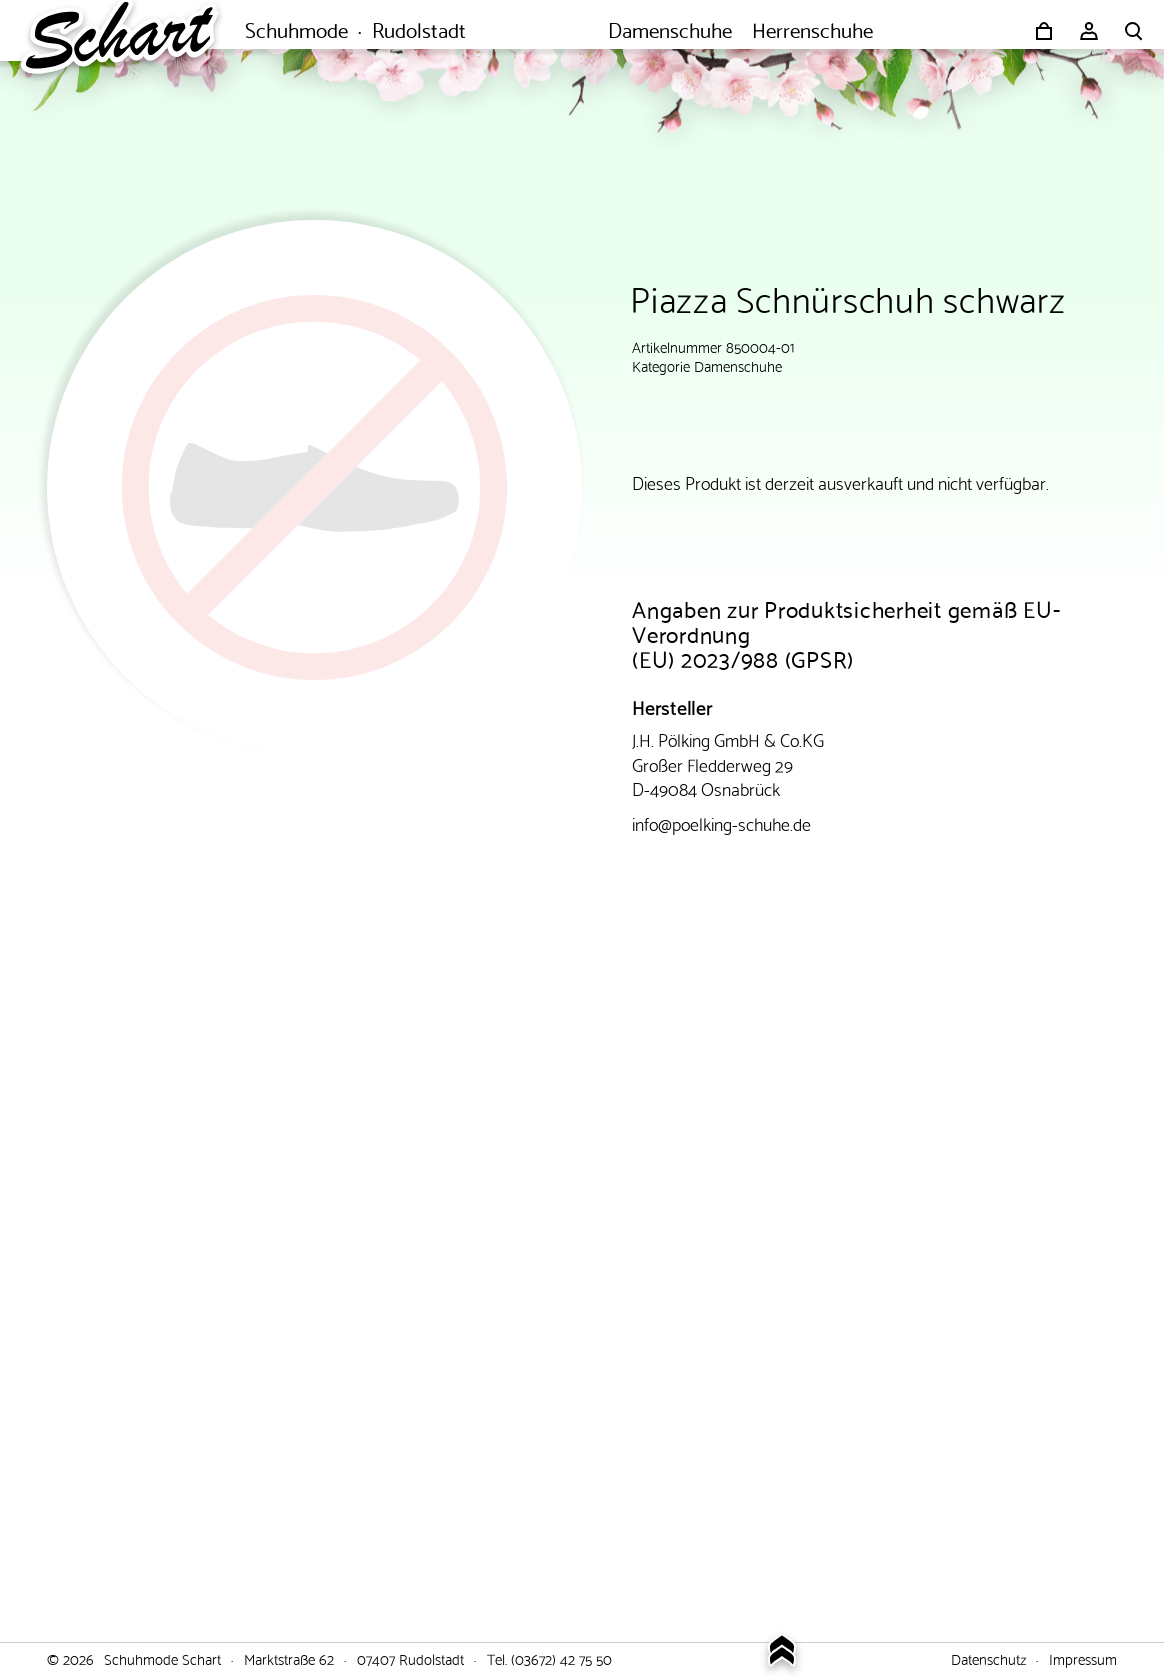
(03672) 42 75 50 (561, 1658)
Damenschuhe (738, 365)
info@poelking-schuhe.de (721, 822)
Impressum (1083, 1658)
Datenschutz (988, 1658)
